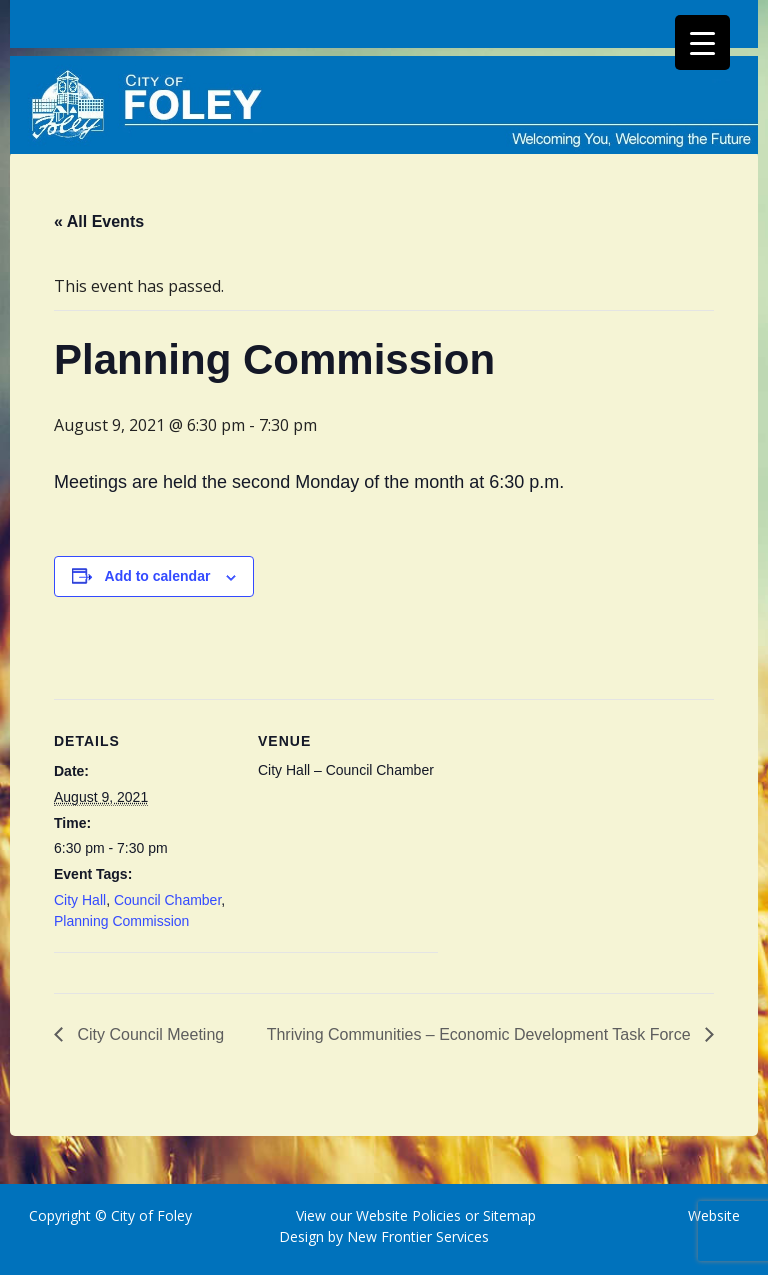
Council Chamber (167, 900)
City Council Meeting (148, 1034)
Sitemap (507, 1215)
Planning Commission (121, 921)
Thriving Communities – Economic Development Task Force (481, 1034)
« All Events (99, 221)
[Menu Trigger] (702, 42)
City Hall (80, 900)
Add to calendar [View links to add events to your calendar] (158, 576)
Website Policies (408, 1215)
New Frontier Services (418, 1236)
